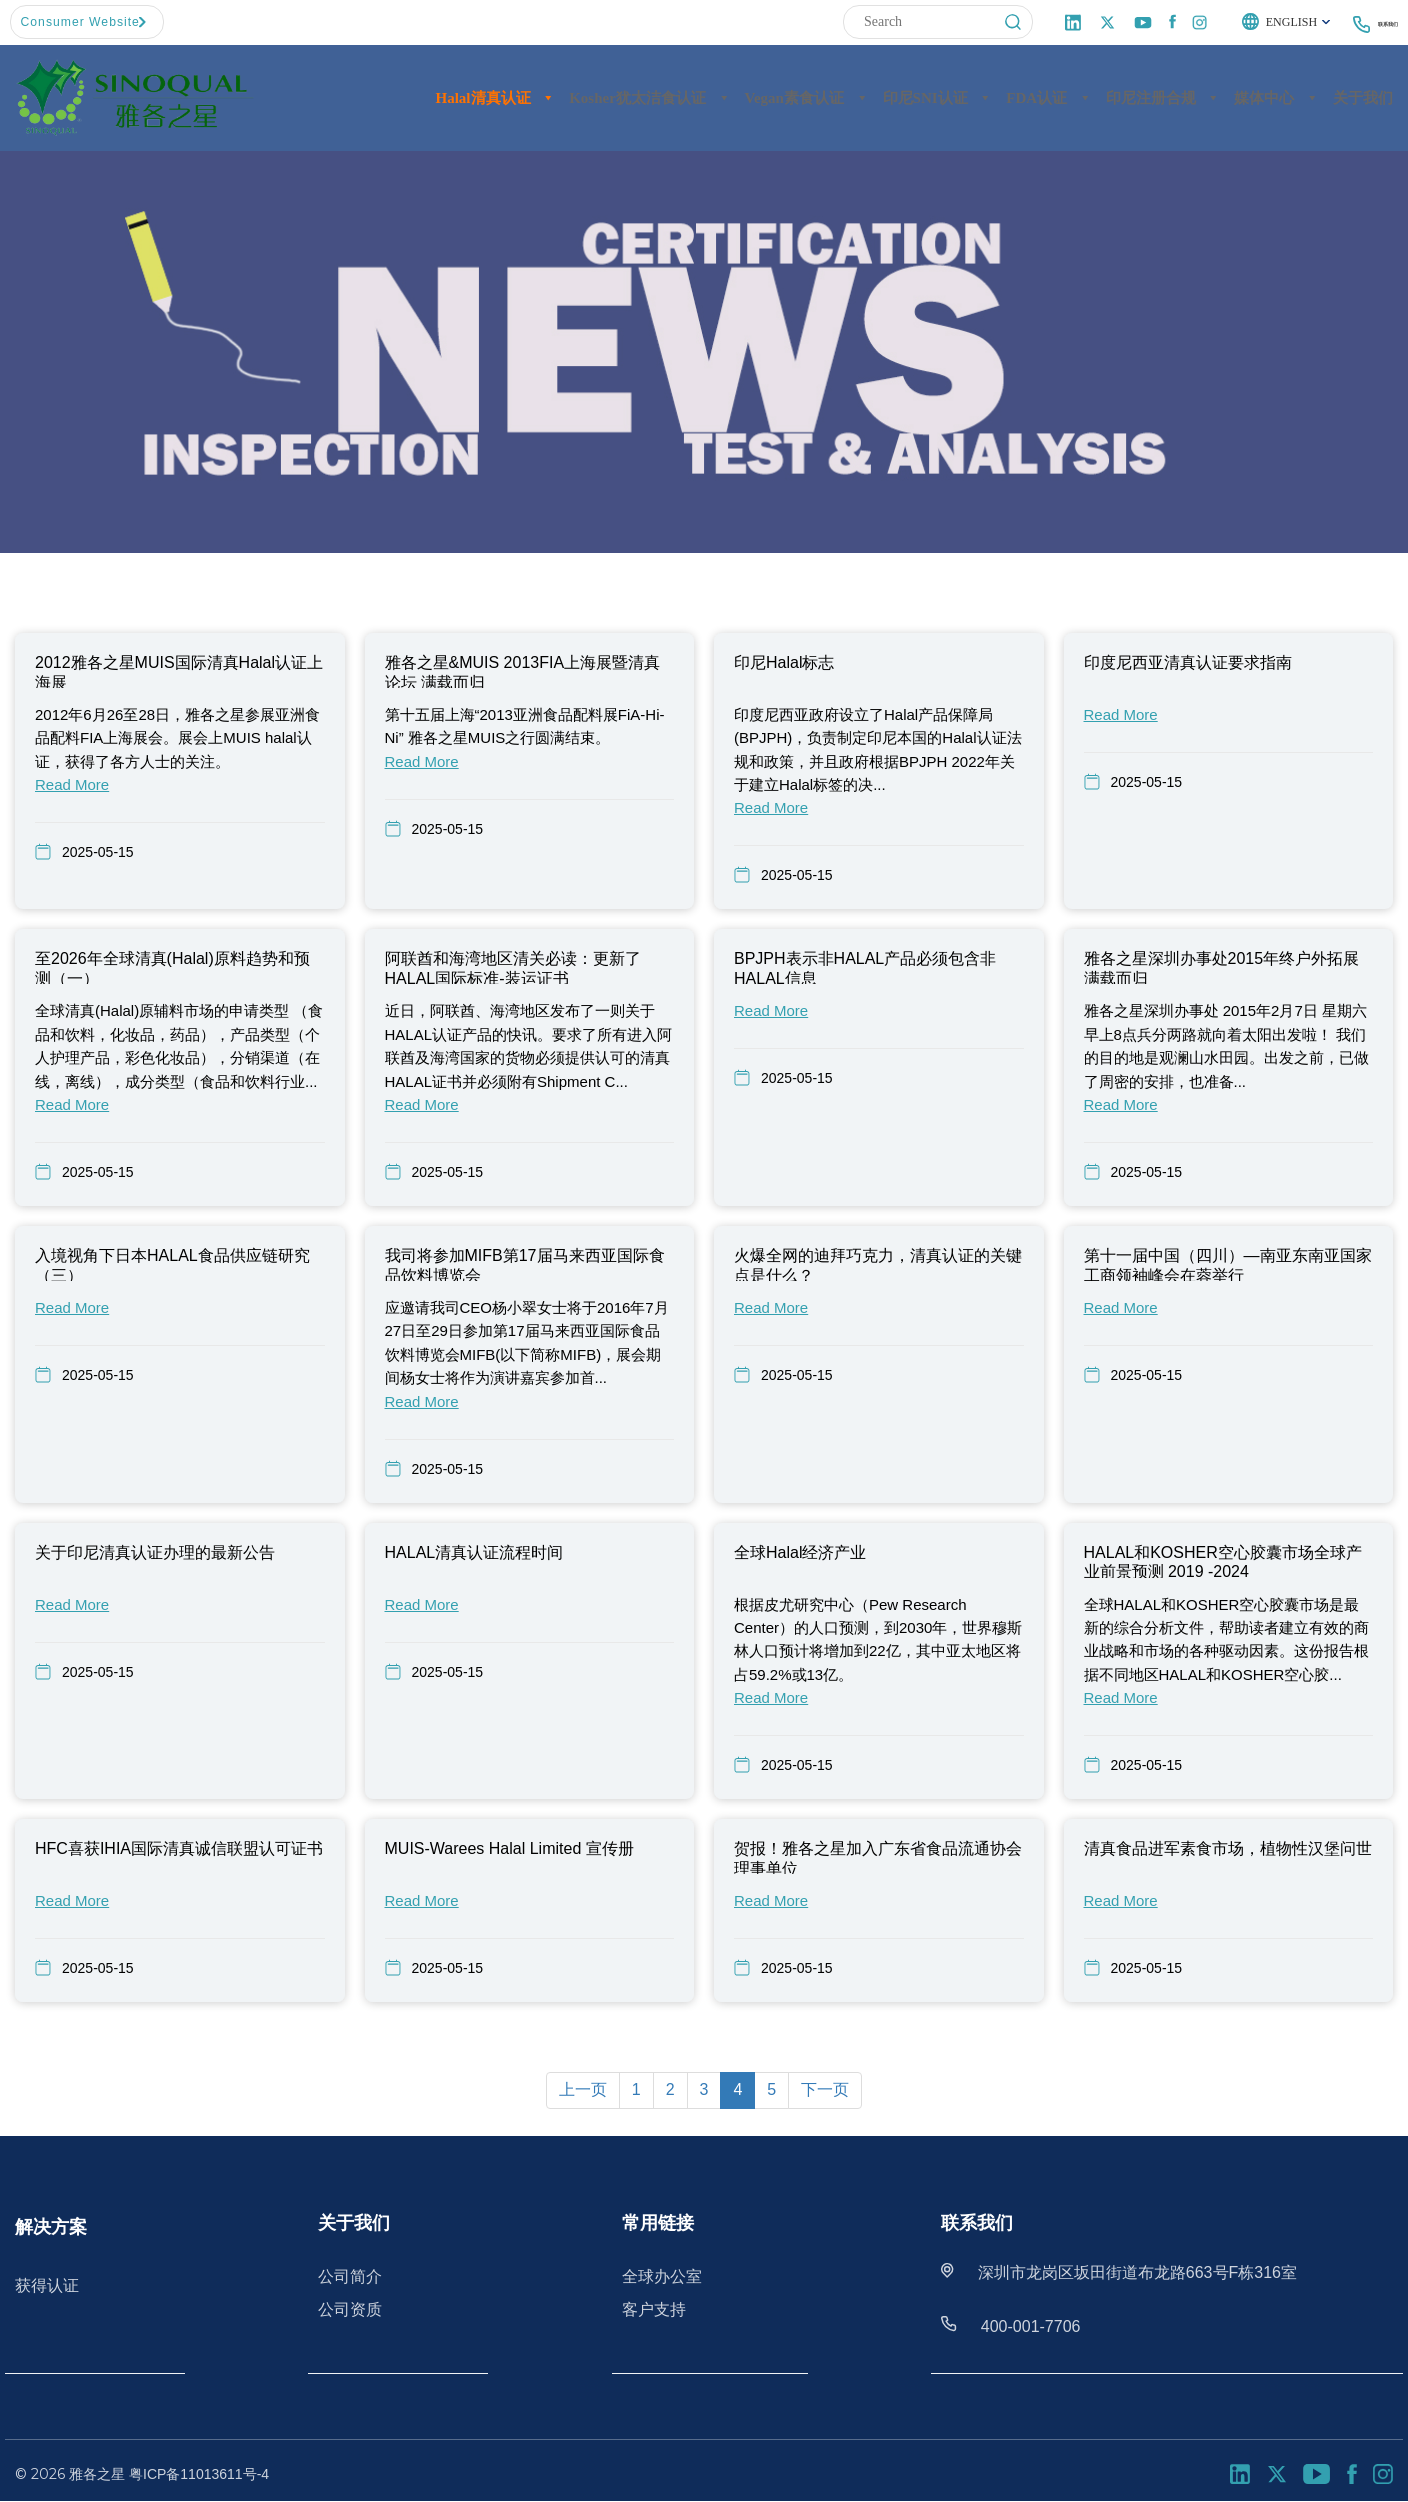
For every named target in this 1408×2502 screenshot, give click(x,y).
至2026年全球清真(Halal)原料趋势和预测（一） (172, 967)
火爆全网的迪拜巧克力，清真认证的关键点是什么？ (878, 1264)
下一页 (825, 2089)
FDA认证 (1049, 97)
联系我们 (1372, 22)
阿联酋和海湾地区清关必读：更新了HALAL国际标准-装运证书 (513, 967)
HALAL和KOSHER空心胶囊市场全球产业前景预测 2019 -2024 (1223, 1560)
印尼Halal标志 (784, 662)
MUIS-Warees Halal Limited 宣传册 (509, 1848)
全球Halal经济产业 (800, 1551)
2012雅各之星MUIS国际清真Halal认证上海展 (179, 671)
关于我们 (1363, 97)
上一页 (583, 2089)
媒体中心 (1276, 97)
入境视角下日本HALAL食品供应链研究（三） (172, 1264)
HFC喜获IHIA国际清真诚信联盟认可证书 (179, 1848)
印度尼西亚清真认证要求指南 (1188, 662)
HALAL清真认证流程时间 (474, 1551)
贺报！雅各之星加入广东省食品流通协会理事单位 (878, 1857)
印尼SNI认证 (938, 97)
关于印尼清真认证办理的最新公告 (155, 1551)
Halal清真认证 (496, 97)
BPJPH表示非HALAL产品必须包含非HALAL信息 (865, 967)
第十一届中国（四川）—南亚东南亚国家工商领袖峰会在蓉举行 (1228, 1264)
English (1252, 23)
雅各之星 (97, 2473)
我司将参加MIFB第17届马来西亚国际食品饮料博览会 (525, 1264)
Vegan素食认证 (806, 97)
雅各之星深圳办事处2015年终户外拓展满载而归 (1222, 967)
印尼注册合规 (1163, 97)
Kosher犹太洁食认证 (649, 97)
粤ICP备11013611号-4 (199, 2473)
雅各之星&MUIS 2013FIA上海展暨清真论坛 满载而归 (523, 671)
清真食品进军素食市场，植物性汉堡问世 (1228, 1848)
